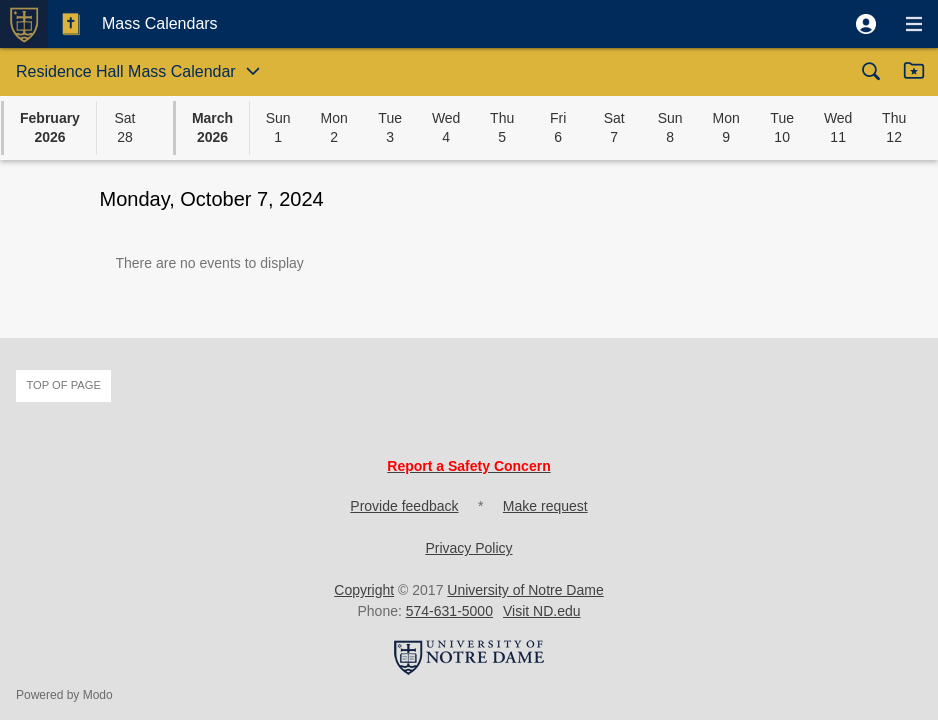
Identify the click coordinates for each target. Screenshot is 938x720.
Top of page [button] (63, 385)
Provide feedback (404, 506)
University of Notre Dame (525, 590)
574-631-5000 (449, 611)
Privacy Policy (468, 548)
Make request (545, 506)
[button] (866, 24)
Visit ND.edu (542, 611)
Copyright (364, 590)
